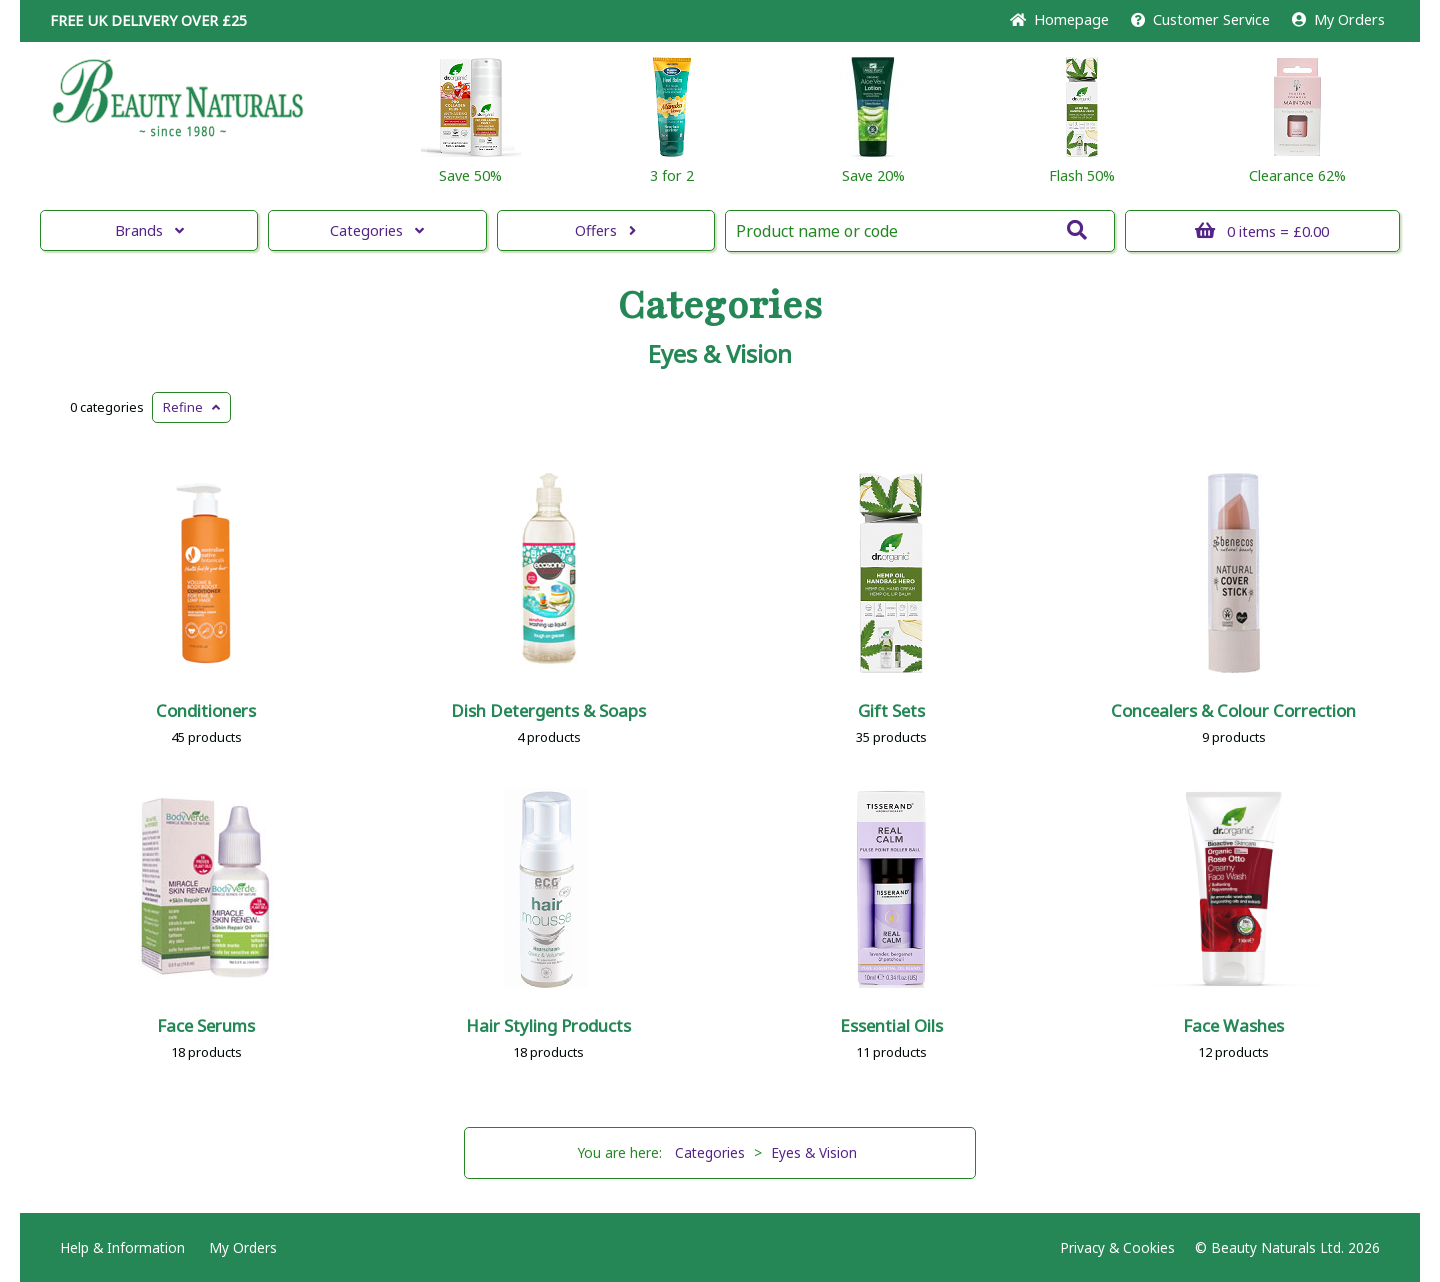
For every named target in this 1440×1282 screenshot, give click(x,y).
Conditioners (206, 710)
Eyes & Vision (720, 354)
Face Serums (206, 1025)
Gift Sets (891, 710)
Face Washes (1233, 1025)
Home (1059, 19)
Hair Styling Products (548, 1025)
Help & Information (122, 1247)
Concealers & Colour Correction (1233, 710)
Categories (377, 230)
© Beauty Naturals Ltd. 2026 (1287, 1247)
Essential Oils (891, 1025)
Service (1200, 19)
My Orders (1338, 19)
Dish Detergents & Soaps (548, 710)
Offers (605, 230)
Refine (191, 407)
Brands (149, 230)
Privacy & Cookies (1117, 1247)
